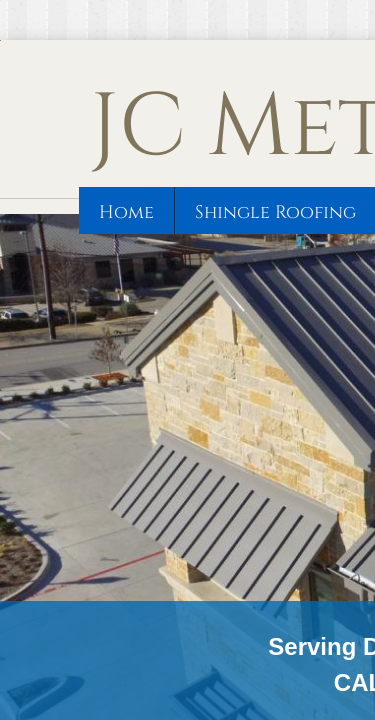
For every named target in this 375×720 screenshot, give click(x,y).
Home (126, 212)
